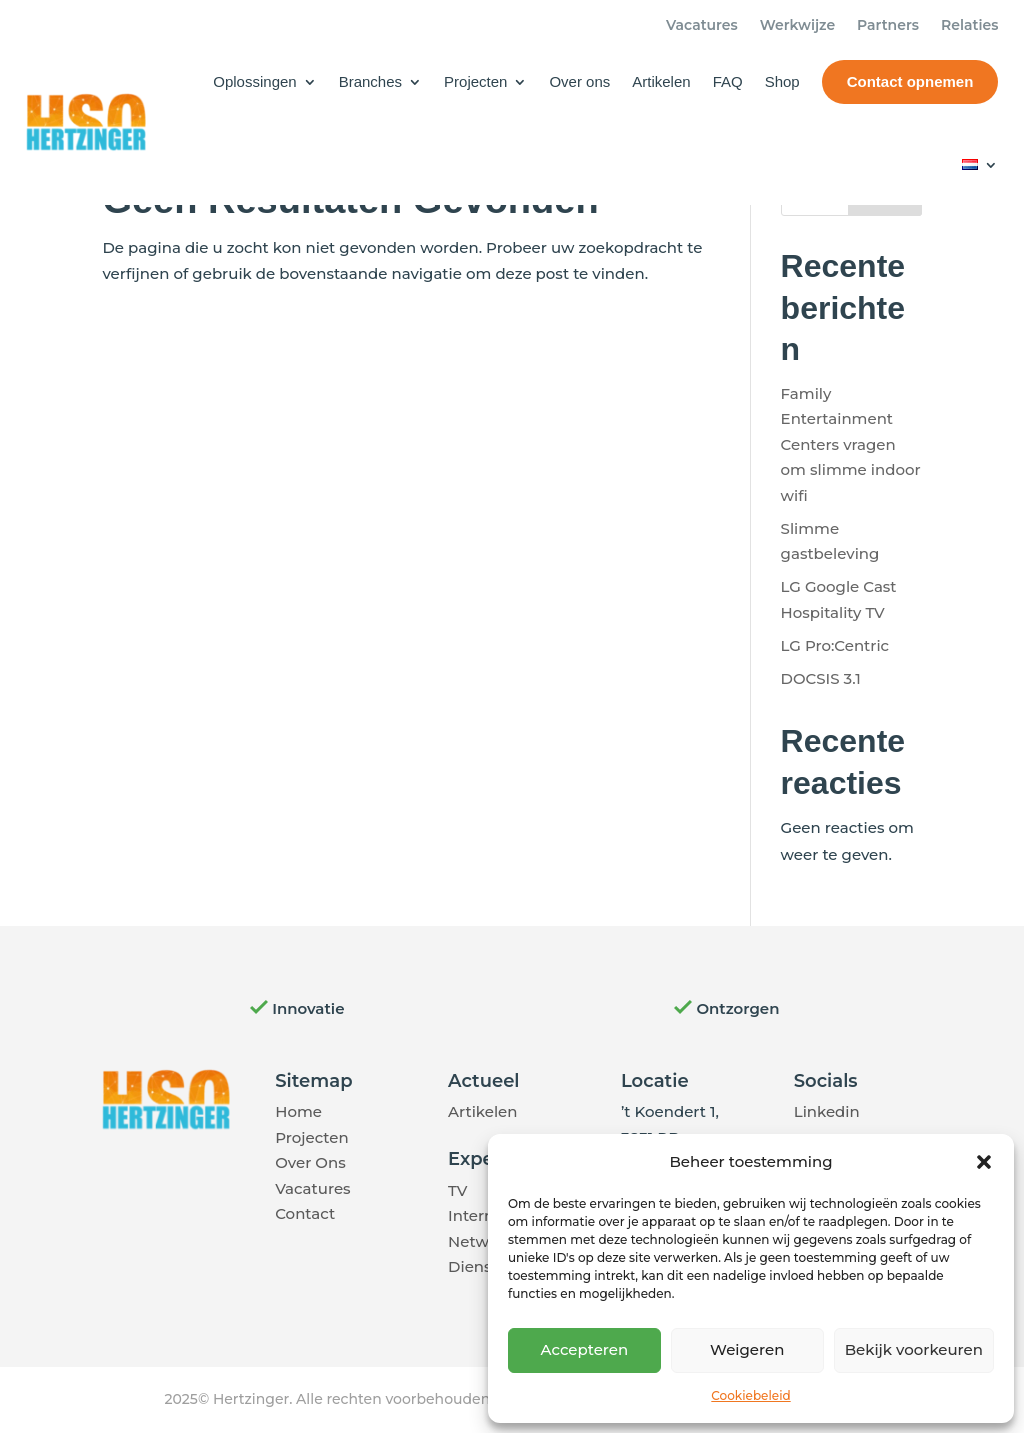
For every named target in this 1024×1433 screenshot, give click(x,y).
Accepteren (585, 1349)
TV (457, 1190)
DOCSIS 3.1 (821, 678)
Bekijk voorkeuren (914, 1349)
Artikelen (661, 81)
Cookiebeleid (750, 1395)
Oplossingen (254, 81)
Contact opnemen (910, 81)
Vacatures (702, 26)
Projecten (475, 81)
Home (298, 1111)
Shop (782, 81)
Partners (888, 26)
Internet (479, 1215)
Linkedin (827, 1111)
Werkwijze (797, 26)
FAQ (728, 81)
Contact (305, 1213)
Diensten (482, 1266)
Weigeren (747, 1349)
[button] (984, 1162)
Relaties (969, 26)
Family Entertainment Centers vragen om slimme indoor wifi (851, 444)
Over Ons (310, 1162)
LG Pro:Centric (835, 645)
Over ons (579, 81)
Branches (370, 81)
